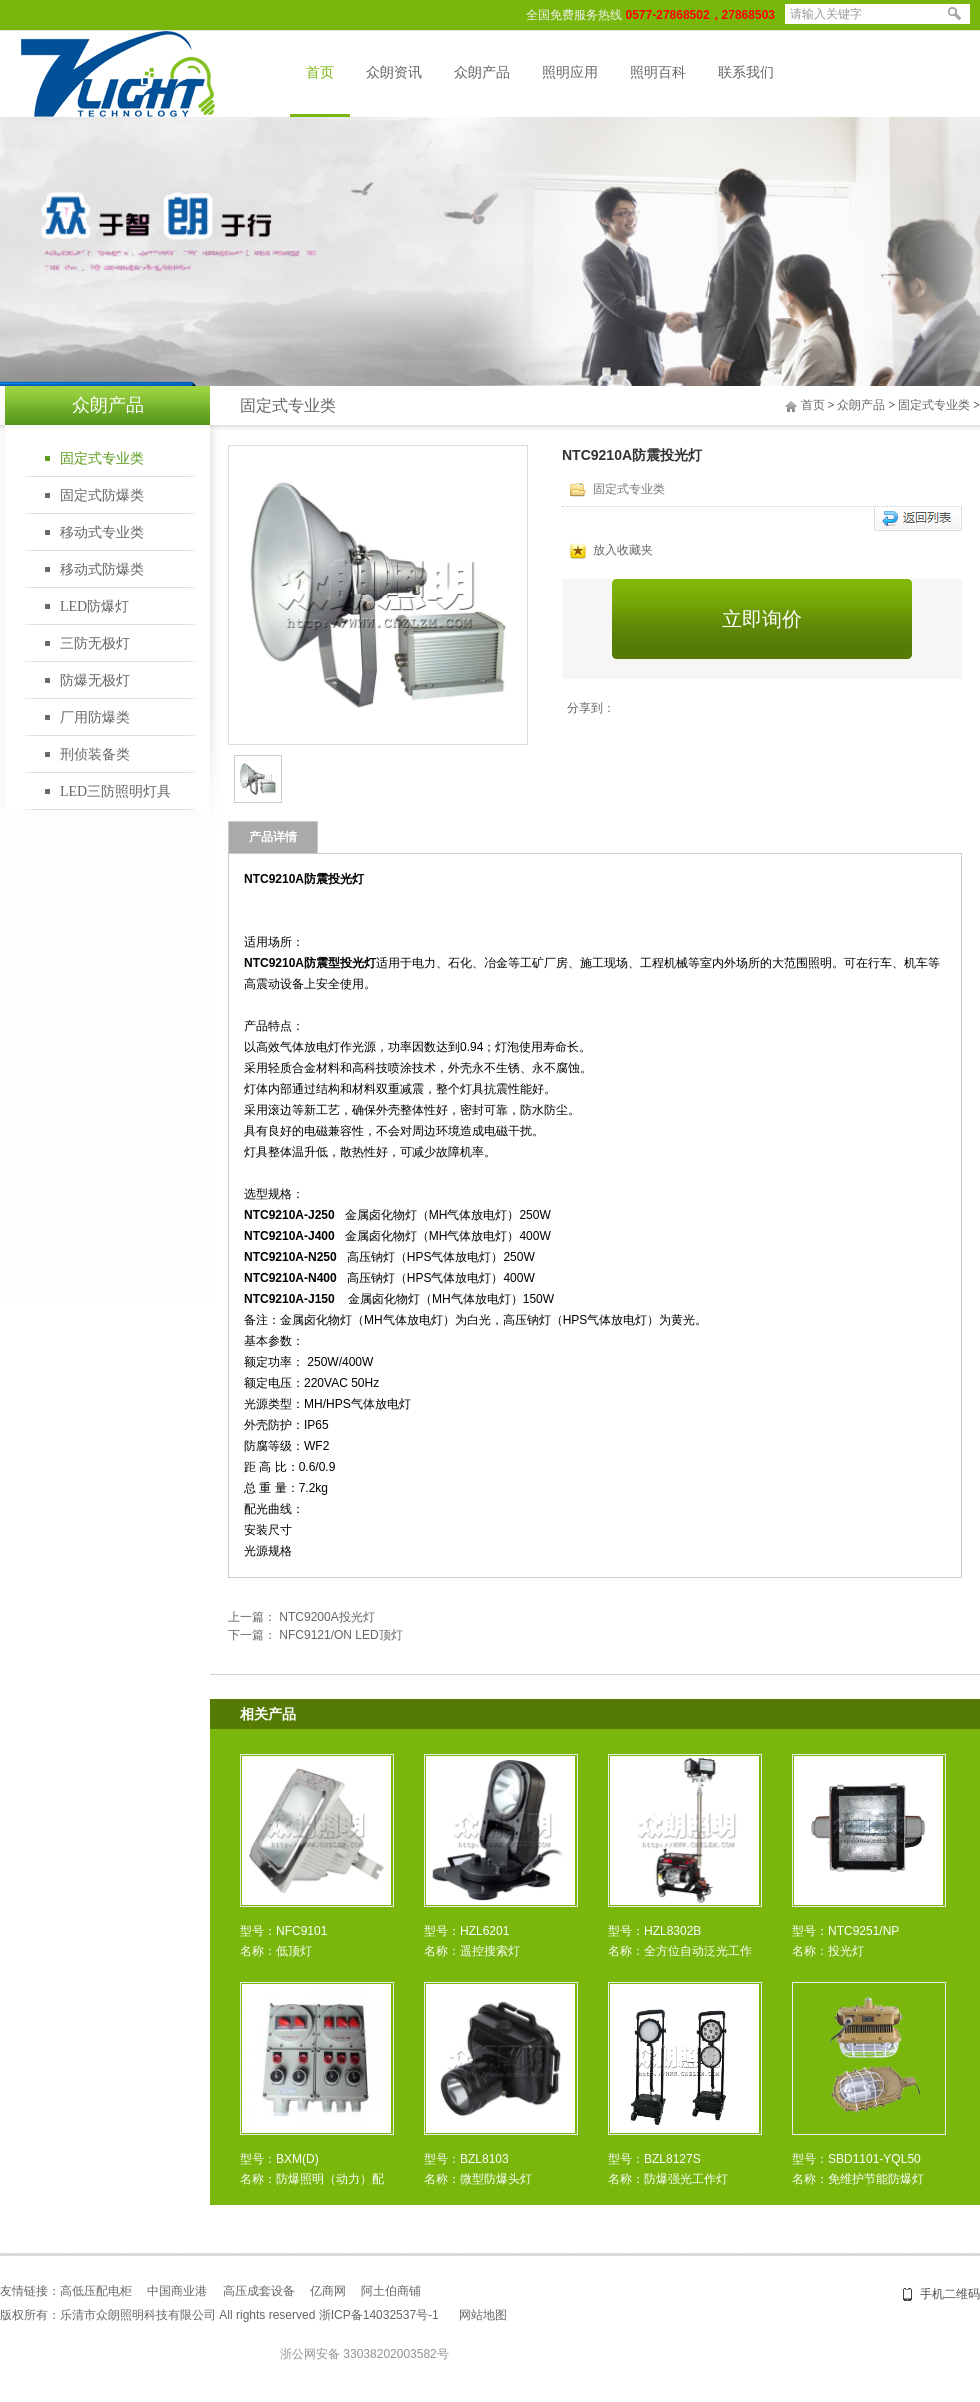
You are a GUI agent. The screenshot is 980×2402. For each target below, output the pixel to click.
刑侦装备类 (95, 754)
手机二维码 (950, 2294)
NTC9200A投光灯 (326, 1617)
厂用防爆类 (95, 717)
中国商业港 (177, 2291)
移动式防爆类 (102, 569)
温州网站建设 (711, 2315)
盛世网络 (531, 2315)
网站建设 (579, 2315)
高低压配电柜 (96, 2291)
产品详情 (273, 837)
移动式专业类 (102, 532)
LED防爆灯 (94, 606)
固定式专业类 (102, 458)
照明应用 (570, 72)
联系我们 (746, 72)
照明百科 (658, 72)
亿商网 (328, 2291)
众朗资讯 (394, 72)
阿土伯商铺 (391, 2291)
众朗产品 (482, 72)
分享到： (591, 708)
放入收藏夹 (611, 550)
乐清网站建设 (639, 2315)
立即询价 (762, 619)
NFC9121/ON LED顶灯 (340, 1635)
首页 (320, 72)
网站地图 (483, 2315)
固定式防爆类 (102, 495)
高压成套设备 (259, 2291)
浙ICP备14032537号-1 (379, 2315)
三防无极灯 (95, 643)
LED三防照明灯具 (115, 791)
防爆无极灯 (95, 680)
